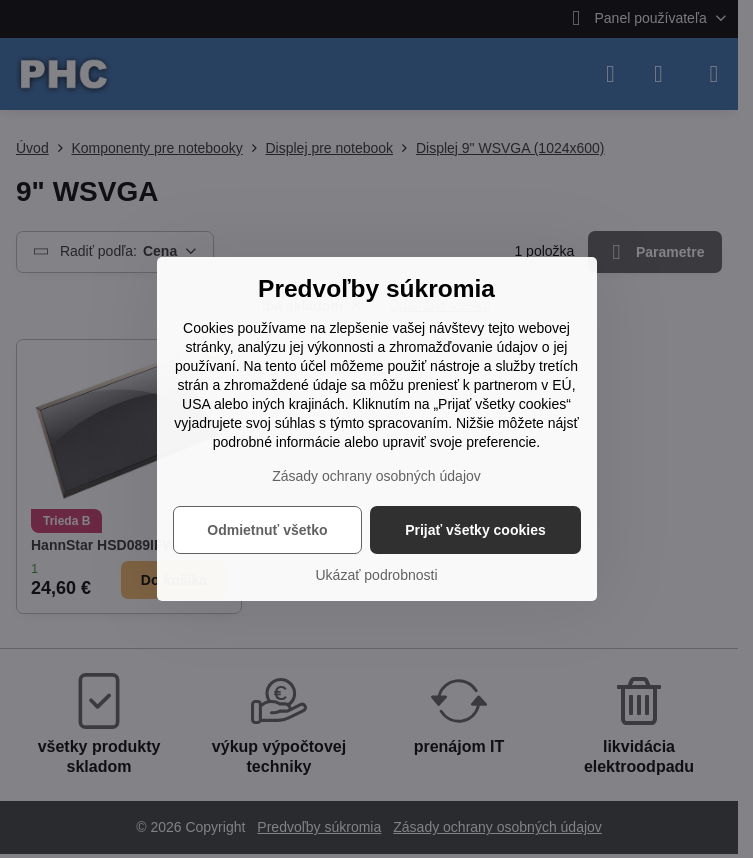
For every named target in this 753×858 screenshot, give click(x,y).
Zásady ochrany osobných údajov (376, 476)
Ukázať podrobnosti (377, 575)
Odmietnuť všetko (267, 530)
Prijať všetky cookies (475, 530)
